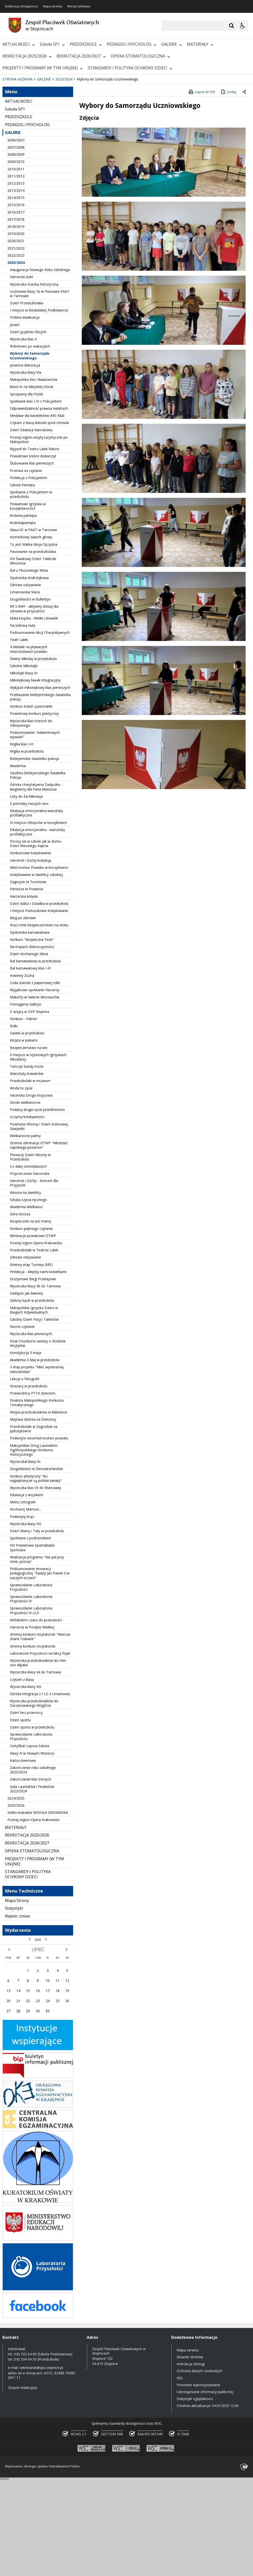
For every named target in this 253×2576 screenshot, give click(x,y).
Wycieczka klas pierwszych (31, 1430)
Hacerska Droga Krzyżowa (31, 1191)
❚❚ (10, 161)
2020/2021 (15, 337)
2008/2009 (15, 251)
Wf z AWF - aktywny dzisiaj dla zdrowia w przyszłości (34, 705)
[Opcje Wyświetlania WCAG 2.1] (242, 25)
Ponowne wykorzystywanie (198, 2481)
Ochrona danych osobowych (199, 2467)
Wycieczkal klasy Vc (25, 1558)
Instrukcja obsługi (191, 2460)
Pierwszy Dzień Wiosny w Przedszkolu (30, 1253)
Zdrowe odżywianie (25, 681)
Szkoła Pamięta (22, 581)
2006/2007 (15, 236)
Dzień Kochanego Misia (29, 1050)
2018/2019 (15, 323)
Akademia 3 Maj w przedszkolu (35, 1456)
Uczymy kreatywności (27, 1213)
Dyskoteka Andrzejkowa (29, 674)
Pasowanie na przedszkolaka (33, 648)
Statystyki (14, 2005)
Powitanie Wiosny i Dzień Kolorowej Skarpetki (39, 1222)
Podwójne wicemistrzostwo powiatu (39, 1534)
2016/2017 (15, 308)
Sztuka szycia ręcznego (28, 1296)
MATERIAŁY (200, 44)
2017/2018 (15, 315)
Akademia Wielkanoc (26, 1303)
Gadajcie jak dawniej (26, 1390)
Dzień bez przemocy (26, 1809)
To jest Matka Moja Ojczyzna (33, 641)
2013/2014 (15, 287)
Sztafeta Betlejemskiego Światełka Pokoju (37, 871)
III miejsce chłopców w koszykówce (38, 919)
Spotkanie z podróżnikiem (30, 1634)
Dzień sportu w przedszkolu (32, 1823)
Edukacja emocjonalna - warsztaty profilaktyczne (37, 928)
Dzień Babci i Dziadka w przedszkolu (39, 1000)
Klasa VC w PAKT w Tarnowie (33, 626)
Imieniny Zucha (22, 1072)
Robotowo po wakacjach (30, 443)
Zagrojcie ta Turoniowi (28, 978)
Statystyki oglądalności (195, 2495)
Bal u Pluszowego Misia (29, 667)
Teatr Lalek (19, 736)
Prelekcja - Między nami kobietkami (38, 1368)
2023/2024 (16, 359)
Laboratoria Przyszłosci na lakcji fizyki (40, 1749)
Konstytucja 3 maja (25, 1449)
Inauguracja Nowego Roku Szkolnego (40, 366)
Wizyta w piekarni (24, 1137)
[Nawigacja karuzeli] (29, 161)
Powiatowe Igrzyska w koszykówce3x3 (28, 602)
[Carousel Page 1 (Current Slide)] (48, 161)
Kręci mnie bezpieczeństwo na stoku (39, 1021)
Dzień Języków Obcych (28, 428)
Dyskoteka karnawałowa (29, 1029)
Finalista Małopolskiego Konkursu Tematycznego (37, 1499)
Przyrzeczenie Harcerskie (30, 1270)
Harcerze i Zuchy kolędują (30, 956)
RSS (180, 2474)
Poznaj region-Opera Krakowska (36, 1339)
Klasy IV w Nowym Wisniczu (32, 1849)
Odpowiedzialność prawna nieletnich (39, 505)
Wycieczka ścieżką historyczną (34, 380)
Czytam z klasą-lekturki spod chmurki (39, 519)
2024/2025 (15, 1895)
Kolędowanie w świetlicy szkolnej (36, 971)
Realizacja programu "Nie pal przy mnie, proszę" (37, 1655)
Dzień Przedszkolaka (26, 399)
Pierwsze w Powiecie (26, 985)
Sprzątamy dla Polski (26, 490)
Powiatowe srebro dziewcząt (33, 552)
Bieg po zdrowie (23, 1014)
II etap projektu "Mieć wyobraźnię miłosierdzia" (37, 1466)
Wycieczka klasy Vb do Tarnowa (35, 1382)
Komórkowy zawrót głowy (31, 633)
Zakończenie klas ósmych (30, 1876)
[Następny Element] (36, 161)
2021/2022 (15, 344)
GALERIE (171, 44)
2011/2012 (15, 272)
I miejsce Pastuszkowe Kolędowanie (39, 1007)
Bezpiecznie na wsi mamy (30, 1318)
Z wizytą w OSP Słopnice (29, 1108)
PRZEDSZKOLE (86, 44)
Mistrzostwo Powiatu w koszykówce (39, 964)
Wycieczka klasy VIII (25, 1620)
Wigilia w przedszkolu (27, 848)
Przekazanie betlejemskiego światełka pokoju (40, 793)
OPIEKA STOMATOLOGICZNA (140, 56)
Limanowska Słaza (25, 688)
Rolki (14, 1122)
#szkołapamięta (23, 619)
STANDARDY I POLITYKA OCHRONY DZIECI (130, 68)
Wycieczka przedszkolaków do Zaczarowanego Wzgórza (34, 1799)
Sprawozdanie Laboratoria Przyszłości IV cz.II (31, 1707)
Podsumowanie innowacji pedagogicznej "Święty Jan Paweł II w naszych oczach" (39, 1670)
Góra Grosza (20, 1310)
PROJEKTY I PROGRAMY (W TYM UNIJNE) (42, 68)
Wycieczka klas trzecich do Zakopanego (31, 819)
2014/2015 (15, 294)
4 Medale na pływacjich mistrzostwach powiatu (28, 745)
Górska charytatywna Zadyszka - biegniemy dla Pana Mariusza (36, 883)
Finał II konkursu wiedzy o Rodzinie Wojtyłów (38, 1439)
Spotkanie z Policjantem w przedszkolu (31, 591)
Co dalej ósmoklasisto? (28, 1263)
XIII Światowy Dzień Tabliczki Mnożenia (33, 657)
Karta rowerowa (23, 1857)
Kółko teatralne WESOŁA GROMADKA (37, 1909)
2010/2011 (15, 265)
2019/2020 (15, 330)
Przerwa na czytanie (26, 567)
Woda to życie (21, 1184)
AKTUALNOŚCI (18, 44)
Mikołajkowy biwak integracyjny (35, 777)
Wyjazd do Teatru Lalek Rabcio (35, 545)
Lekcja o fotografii (24, 1475)
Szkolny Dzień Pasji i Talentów (34, 1416)
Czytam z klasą (22, 1776)
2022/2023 (15, 351)
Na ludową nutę (22, 722)
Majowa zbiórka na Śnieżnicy (33, 1515)
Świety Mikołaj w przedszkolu (33, 755)
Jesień (15, 421)
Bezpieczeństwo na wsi (28, 1144)
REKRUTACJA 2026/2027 (81, 56)
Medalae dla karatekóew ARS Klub (37, 512)
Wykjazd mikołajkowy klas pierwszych (40, 784)
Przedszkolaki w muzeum (30, 1177)
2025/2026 (15, 1902)
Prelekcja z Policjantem (28, 574)
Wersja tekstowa (78, 6)
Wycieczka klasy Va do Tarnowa (35, 1768)
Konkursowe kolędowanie (30, 949)
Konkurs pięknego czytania (31, 1325)
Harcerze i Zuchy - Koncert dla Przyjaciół (34, 1279)
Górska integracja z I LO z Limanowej (40, 1790)
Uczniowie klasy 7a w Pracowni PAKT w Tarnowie (39, 390)
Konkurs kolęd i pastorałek (31, 803)
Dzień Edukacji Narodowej (31, 526)
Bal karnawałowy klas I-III (30, 1065)
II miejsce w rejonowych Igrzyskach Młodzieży (38, 1153)
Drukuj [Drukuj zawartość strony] (228, 188)
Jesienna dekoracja (25, 461)
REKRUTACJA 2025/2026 (27, 56)
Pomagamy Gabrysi (25, 1101)
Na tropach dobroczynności (32, 1043)
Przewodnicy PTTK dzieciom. (33, 1490)
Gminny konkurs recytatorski (32, 1742)
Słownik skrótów (190, 2453)
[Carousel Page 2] (53, 161)
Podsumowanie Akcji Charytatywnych (40, 729)
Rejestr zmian (17, 2012)
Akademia (18, 862)
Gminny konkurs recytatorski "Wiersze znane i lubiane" (40, 1733)
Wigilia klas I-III (21, 840)
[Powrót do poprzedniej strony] (244, 189)
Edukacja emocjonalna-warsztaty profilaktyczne (36, 909)
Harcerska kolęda (24, 992)
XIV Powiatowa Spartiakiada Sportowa (32, 1644)
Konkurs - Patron (23, 1115)
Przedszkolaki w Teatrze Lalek (34, 1346)
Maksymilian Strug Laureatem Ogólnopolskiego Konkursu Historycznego (34, 1546)
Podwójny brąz (22, 1613)
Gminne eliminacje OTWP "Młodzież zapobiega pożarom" (39, 1241)
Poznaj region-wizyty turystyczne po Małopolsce (39, 536)
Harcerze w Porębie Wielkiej (32, 1724)
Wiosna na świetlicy (25, 1289)
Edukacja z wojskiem (26, 1591)
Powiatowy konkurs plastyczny (34, 810)
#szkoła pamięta (23, 612)
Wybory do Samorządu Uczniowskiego (29, 452)
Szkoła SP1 (52, 44)
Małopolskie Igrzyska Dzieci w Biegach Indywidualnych (34, 1406)
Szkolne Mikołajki (24, 762)
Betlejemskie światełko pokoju (34, 855)
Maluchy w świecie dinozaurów (34, 1093)
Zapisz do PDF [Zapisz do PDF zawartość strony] (201, 188)
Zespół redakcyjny (22, 2484)
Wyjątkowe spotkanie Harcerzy (34, 1086)
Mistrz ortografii (23, 1598)
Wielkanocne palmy (25, 1232)
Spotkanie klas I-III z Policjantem (36, 497)
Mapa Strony (17, 1997)
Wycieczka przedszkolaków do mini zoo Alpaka (38, 1759)
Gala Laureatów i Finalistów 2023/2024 (32, 1885)
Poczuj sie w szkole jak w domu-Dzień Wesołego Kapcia (36, 940)
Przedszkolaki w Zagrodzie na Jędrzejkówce (33, 1525)
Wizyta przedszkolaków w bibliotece (38, 1508)
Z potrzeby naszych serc (29, 900)
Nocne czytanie (22, 1423)
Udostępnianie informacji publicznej (205, 2488)
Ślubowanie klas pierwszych (32, 560)
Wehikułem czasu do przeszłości (36, 1716)
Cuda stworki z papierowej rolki (35, 1079)
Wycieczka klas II (23, 435)
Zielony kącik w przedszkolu (32, 1397)
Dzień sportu (20, 1816)
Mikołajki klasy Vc (24, 769)
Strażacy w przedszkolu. (29, 1482)
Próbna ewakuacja (25, 414)
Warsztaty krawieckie (26, 1170)
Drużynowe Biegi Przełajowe (33, 1375)
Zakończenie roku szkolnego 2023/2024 (33, 1866)
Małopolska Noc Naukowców (33, 476)
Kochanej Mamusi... (25, 1606)
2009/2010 (15, 258)
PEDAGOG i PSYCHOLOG (131, 44)
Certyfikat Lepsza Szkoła (29, 1842)
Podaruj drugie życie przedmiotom (37, 1206)
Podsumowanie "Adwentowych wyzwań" (35, 831)
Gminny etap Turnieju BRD (31, 1361)
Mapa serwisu (52, 6)
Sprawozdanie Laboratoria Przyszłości (31, 1683)
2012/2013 (15, 280)
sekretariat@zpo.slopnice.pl (41, 2464)
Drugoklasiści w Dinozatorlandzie (36, 1565)
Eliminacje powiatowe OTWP (33, 1332)
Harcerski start (21, 373)
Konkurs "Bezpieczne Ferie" (32, 1036)
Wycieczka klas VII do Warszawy (35, 1584)
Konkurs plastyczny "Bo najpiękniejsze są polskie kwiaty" (36, 1574)
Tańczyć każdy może (26, 1163)
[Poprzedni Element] (23, 161)
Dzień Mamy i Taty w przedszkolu (37, 1627)
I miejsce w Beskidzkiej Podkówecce (39, 407)
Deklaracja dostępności (21, 6)
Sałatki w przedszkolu (27, 1129)
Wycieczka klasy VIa (25, 469)
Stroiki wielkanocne (25, 1199)
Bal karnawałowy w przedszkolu (35, 1057)
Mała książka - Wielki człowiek (34, 714)
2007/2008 (15, 244)
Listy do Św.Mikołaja (26, 893)
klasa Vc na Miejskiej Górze (31, 483)
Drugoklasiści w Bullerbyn (30, 696)
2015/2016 (15, 301)
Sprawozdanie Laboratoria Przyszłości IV (31, 1695)
